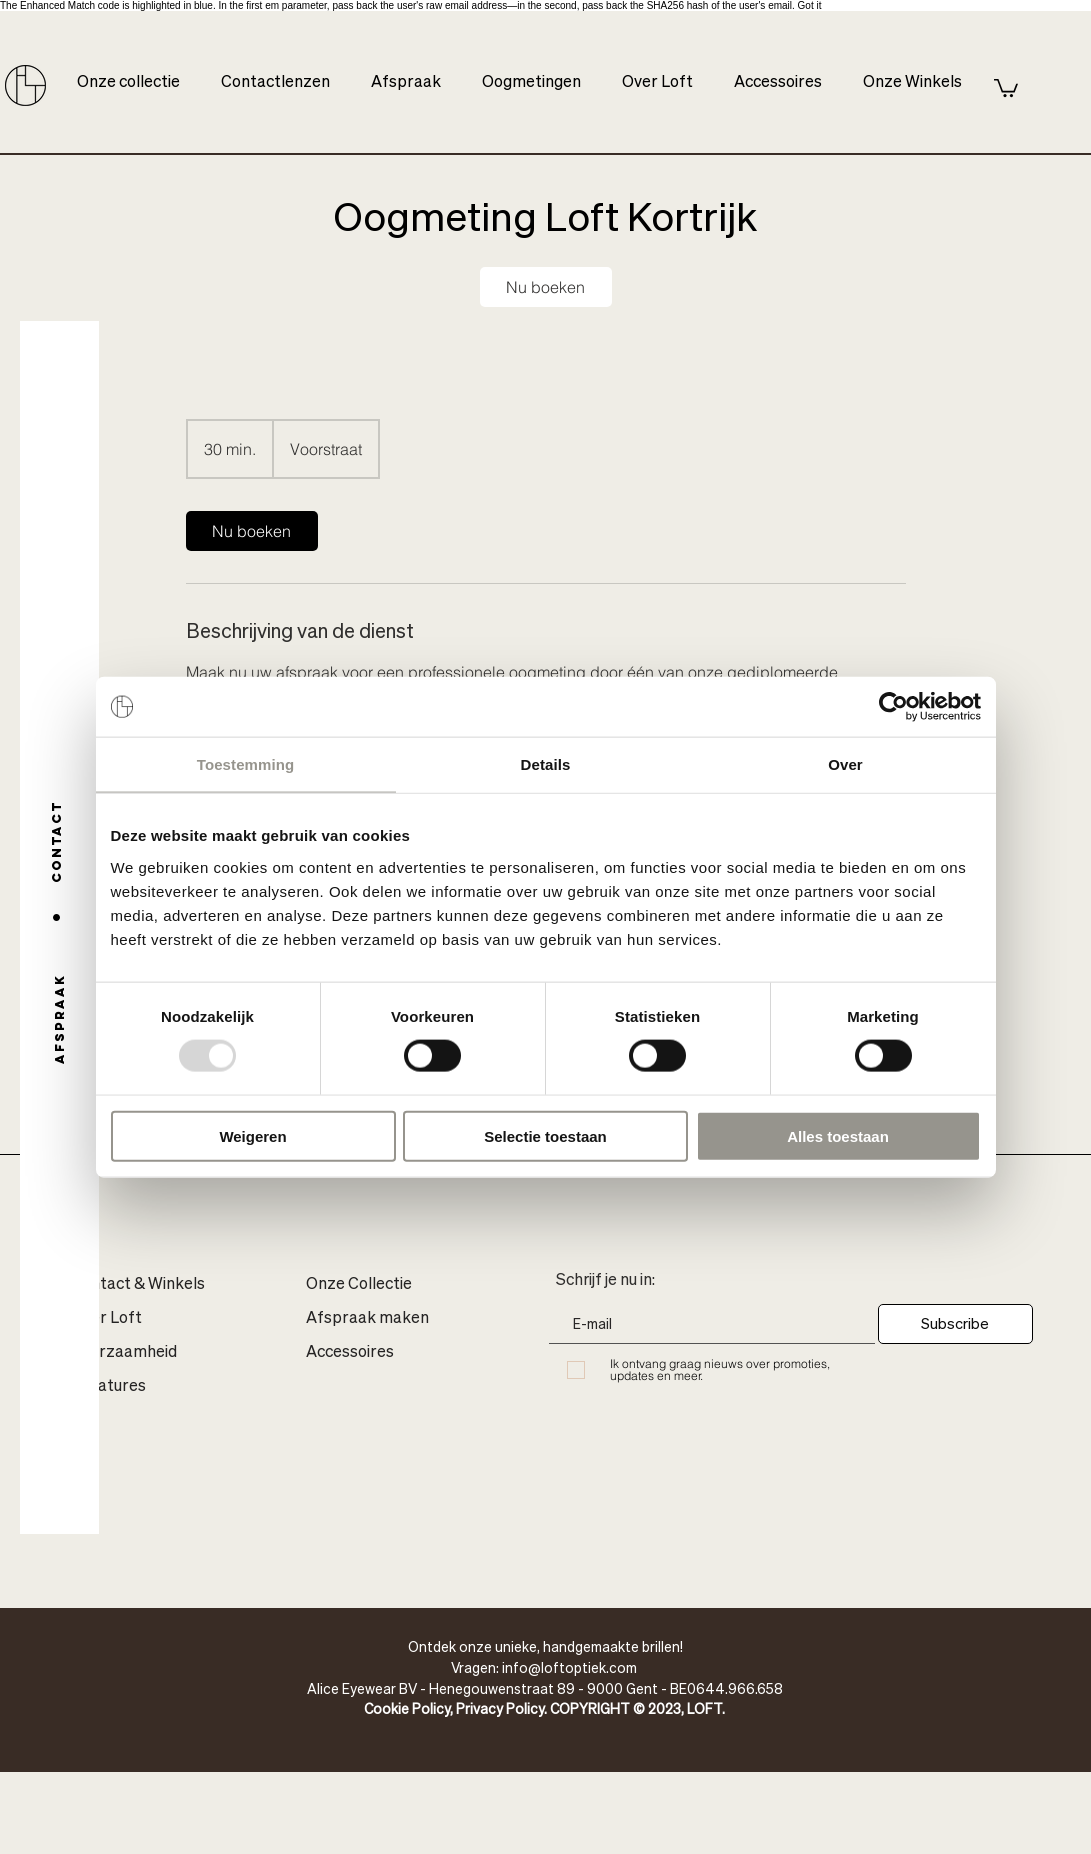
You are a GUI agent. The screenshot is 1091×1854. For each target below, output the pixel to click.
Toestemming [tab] (246, 764)
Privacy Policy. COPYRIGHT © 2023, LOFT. (590, 1708)
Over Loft (106, 1319)
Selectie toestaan (545, 1135)
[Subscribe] (955, 1324)
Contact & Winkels (138, 1285)
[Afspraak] (59, 1019)
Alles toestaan (838, 1135)
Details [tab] (546, 764)
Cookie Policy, (410, 1708)
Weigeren (252, 1135)
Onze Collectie (359, 1285)
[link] (546, 287)
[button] (1006, 87)
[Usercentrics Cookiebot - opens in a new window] (893, 707)
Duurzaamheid (124, 1353)
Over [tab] (845, 764)
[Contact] (57, 841)
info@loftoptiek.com (569, 1667)
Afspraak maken (367, 1319)
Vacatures (108, 1387)
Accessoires (350, 1353)
